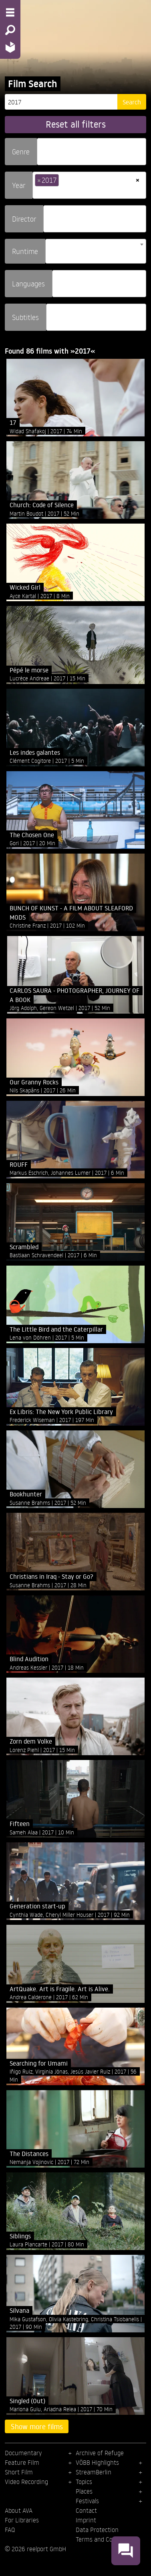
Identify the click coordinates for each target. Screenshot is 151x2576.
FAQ (10, 2530)
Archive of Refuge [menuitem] (100, 2453)
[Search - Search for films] (10, 30)
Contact (86, 2510)
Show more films (37, 2426)
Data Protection (97, 2530)
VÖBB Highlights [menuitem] (97, 2462)
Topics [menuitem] (84, 2482)
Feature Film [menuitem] (22, 2462)
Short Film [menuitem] (19, 2472)
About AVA (18, 2510)
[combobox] (91, 151)
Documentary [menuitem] (23, 2453)
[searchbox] (42, 148)
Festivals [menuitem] (87, 2501)
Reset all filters (76, 124)
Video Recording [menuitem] (26, 2482)
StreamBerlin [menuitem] (93, 2472)
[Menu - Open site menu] (10, 12)
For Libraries (22, 2520)
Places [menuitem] (84, 2491)
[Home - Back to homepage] (10, 47)
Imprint (86, 2520)
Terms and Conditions (105, 2539)
